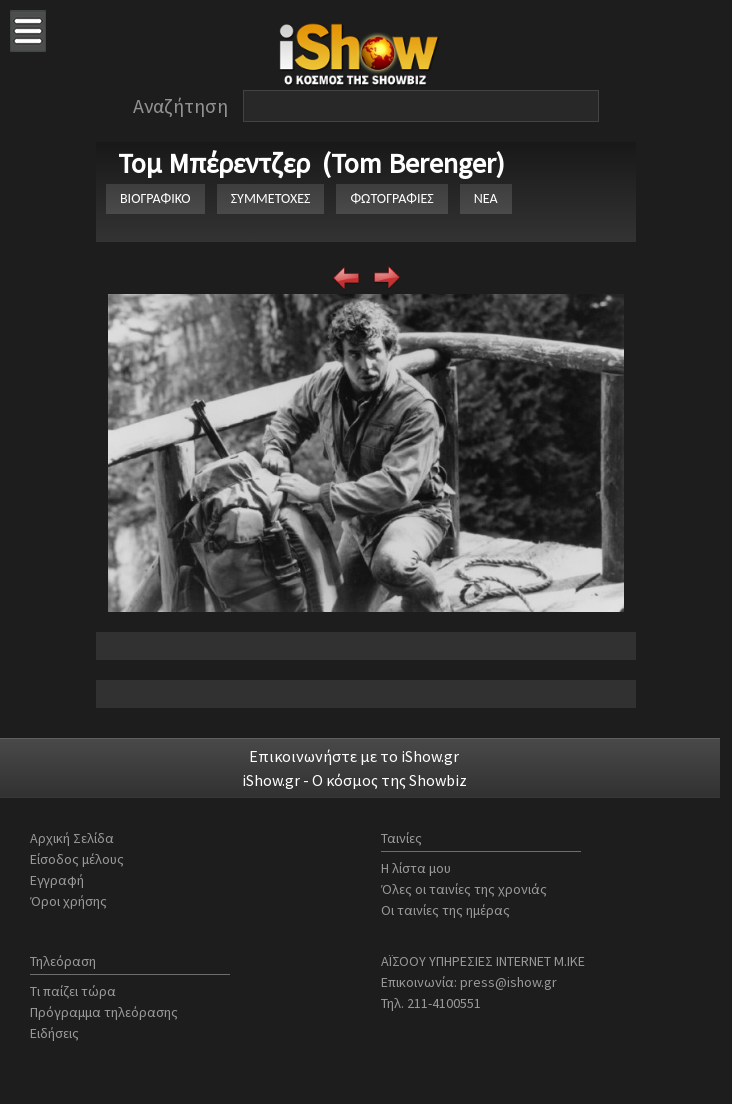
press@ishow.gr (508, 982)
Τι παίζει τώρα (73, 991)
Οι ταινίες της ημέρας (445, 910)
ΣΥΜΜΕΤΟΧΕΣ (271, 198)
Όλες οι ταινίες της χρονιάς (464, 889)
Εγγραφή (57, 880)
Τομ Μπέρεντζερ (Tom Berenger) (311, 163)
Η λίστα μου (416, 868)
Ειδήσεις (54, 1033)
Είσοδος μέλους (77, 859)
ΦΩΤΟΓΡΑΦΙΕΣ (391, 198)
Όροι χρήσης (68, 901)
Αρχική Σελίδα (72, 838)
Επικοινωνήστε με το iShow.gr (354, 756)
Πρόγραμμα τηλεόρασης (104, 1012)
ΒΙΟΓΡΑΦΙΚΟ (155, 198)
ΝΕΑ (486, 198)
